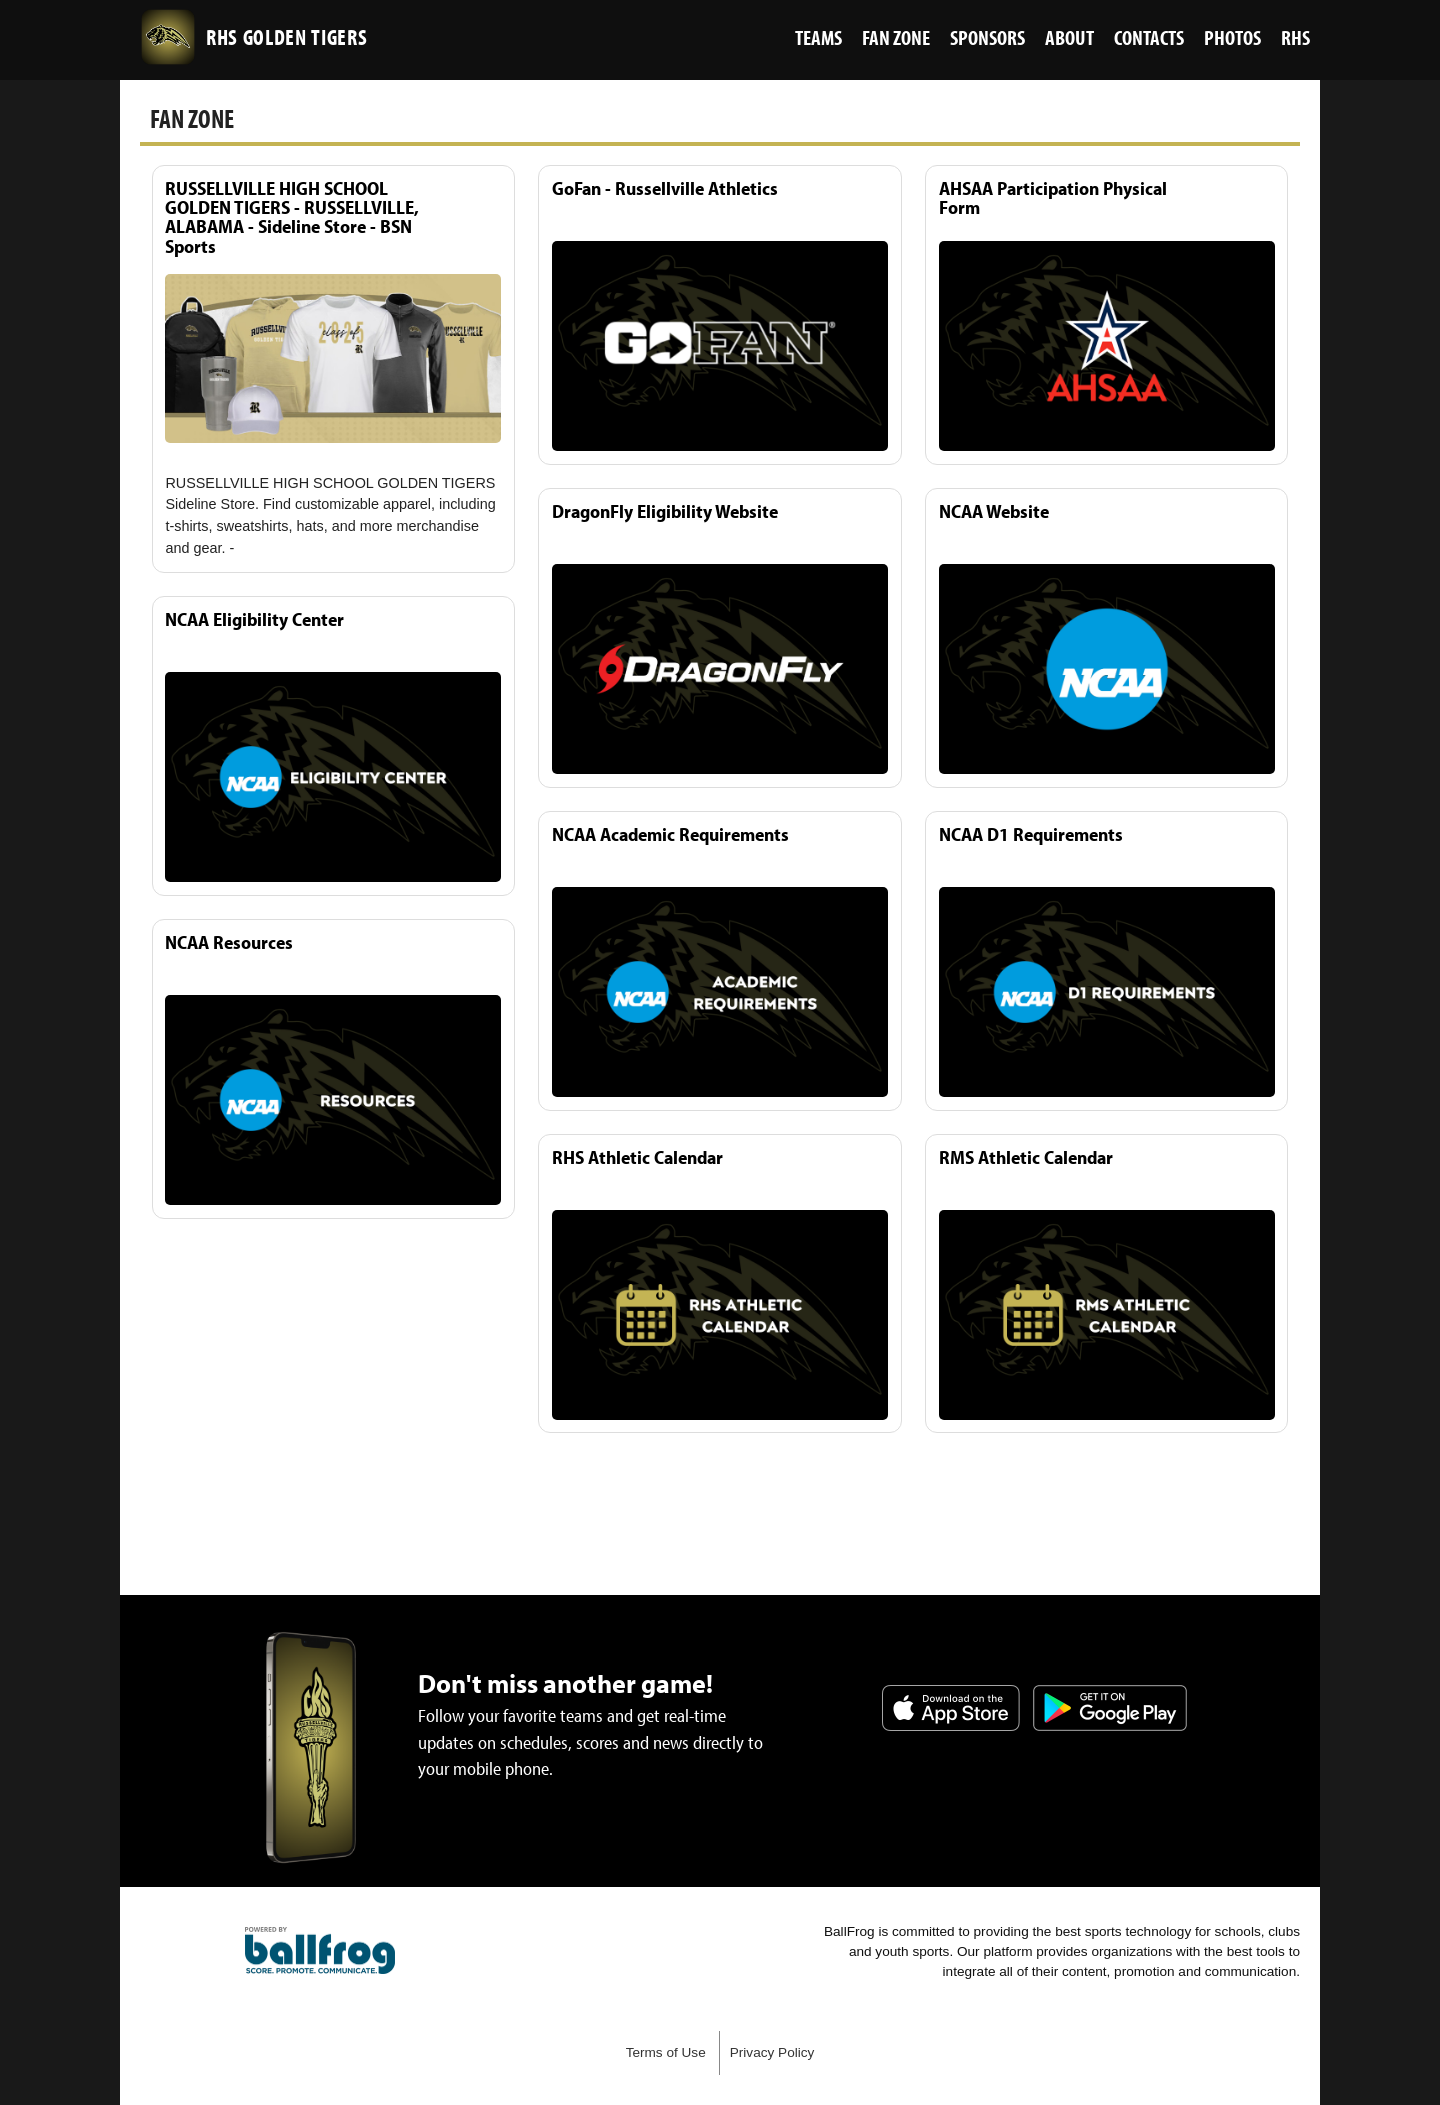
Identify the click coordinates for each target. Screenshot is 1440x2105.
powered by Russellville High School (320, 1951)
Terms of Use (666, 2052)
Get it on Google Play (1110, 1708)
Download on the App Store (951, 1708)
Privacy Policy (772, 2052)
